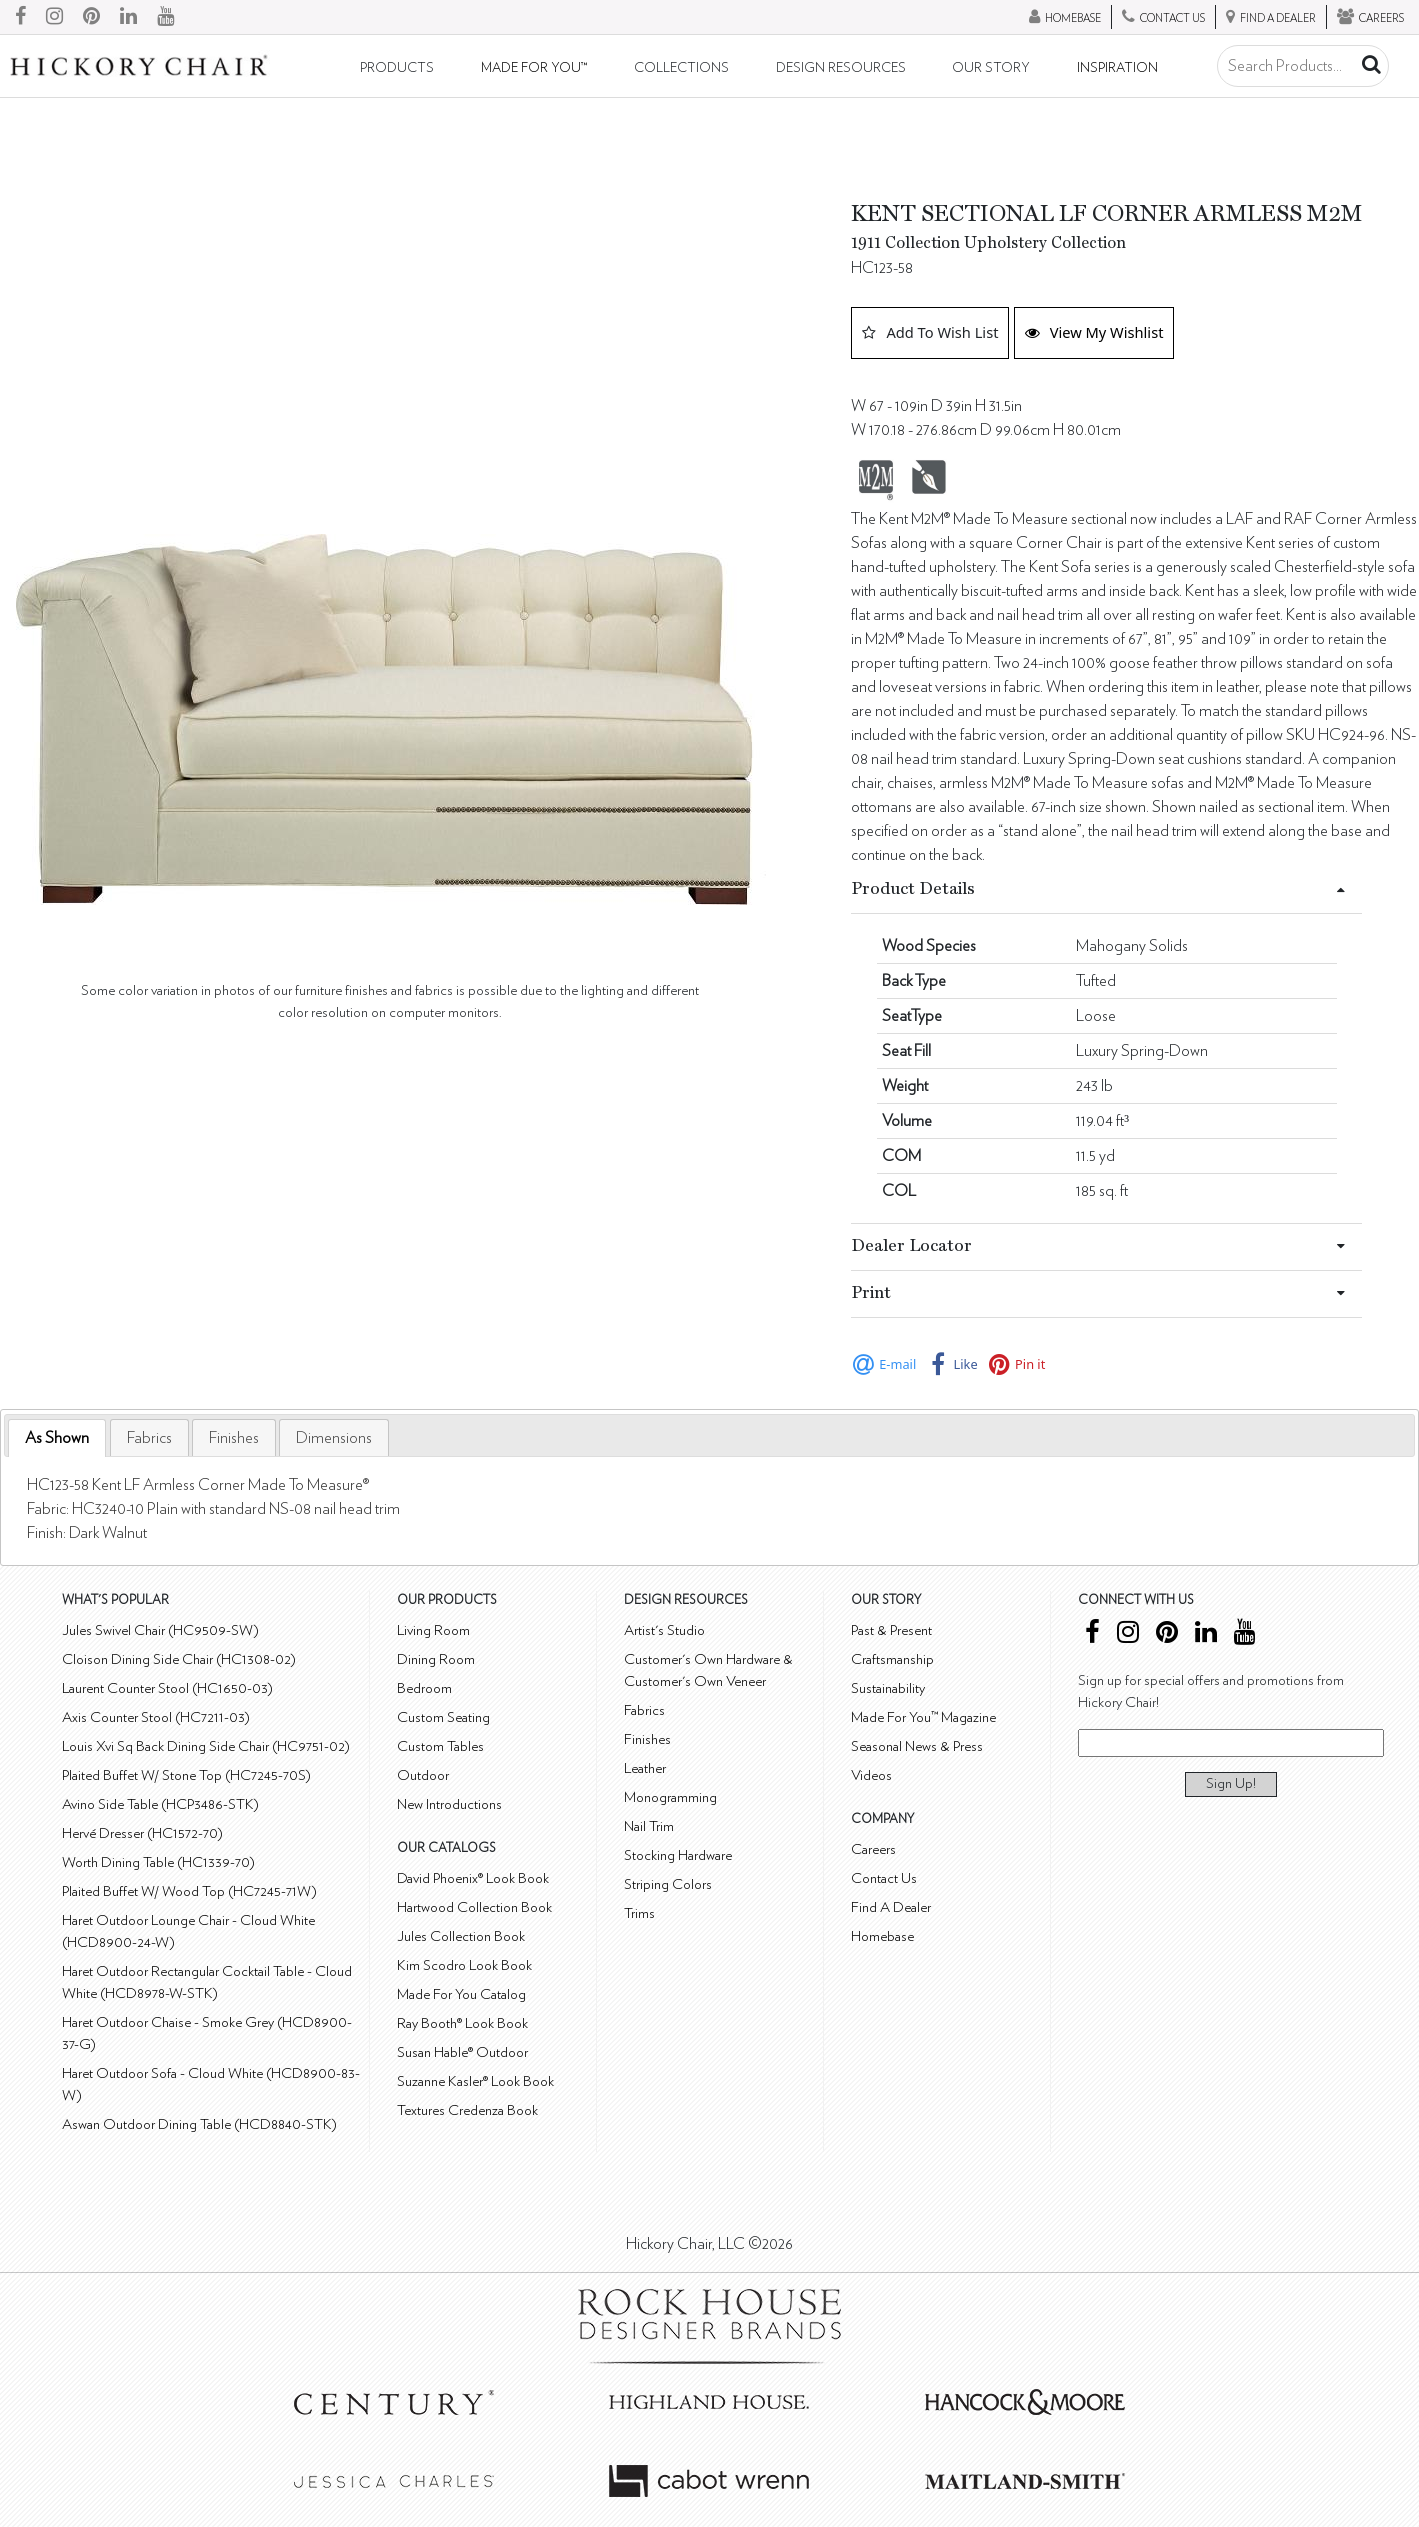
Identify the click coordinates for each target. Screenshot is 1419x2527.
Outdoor (423, 1775)
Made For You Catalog (461, 1994)
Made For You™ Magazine (923, 1717)
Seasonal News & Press (917, 1746)
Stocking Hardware (678, 1855)
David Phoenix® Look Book (473, 1878)
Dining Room (436, 1659)
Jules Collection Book (461, 1936)
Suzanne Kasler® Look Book (475, 2081)
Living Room (433, 1630)
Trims (639, 1913)
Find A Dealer (891, 1907)
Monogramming (670, 1797)
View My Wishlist (1094, 332)
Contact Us (884, 1878)
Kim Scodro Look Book (464, 1965)
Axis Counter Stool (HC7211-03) (156, 1717)
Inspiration (1117, 68)
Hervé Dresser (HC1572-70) (142, 1833)
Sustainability (888, 1688)
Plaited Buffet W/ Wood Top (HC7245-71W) (189, 1891)
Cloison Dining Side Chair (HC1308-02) (179, 1659)
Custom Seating (443, 1717)
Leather (645, 1768)
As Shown (57, 1438)
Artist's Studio (664, 1630)
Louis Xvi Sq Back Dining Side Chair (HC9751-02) (206, 1746)
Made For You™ (534, 68)
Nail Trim (649, 1826)
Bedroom (424, 1688)
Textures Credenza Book (467, 2110)
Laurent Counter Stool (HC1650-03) (167, 1688)
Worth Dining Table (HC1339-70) (158, 1862)
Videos (871, 1775)
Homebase (882, 1936)
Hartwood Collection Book (474, 1907)
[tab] (57, 1438)
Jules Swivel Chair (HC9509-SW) (160, 1630)
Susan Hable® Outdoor (462, 2052)
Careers (873, 1849)
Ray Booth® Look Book (462, 2023)
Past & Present (891, 1630)
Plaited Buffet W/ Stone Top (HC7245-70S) (186, 1775)
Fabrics (149, 1438)
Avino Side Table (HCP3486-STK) (160, 1804)
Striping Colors (668, 1884)
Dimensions (334, 1438)
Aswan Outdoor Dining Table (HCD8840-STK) (199, 2124)
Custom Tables (440, 1746)
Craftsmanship (892, 1659)
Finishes (234, 1438)
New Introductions (449, 1804)
